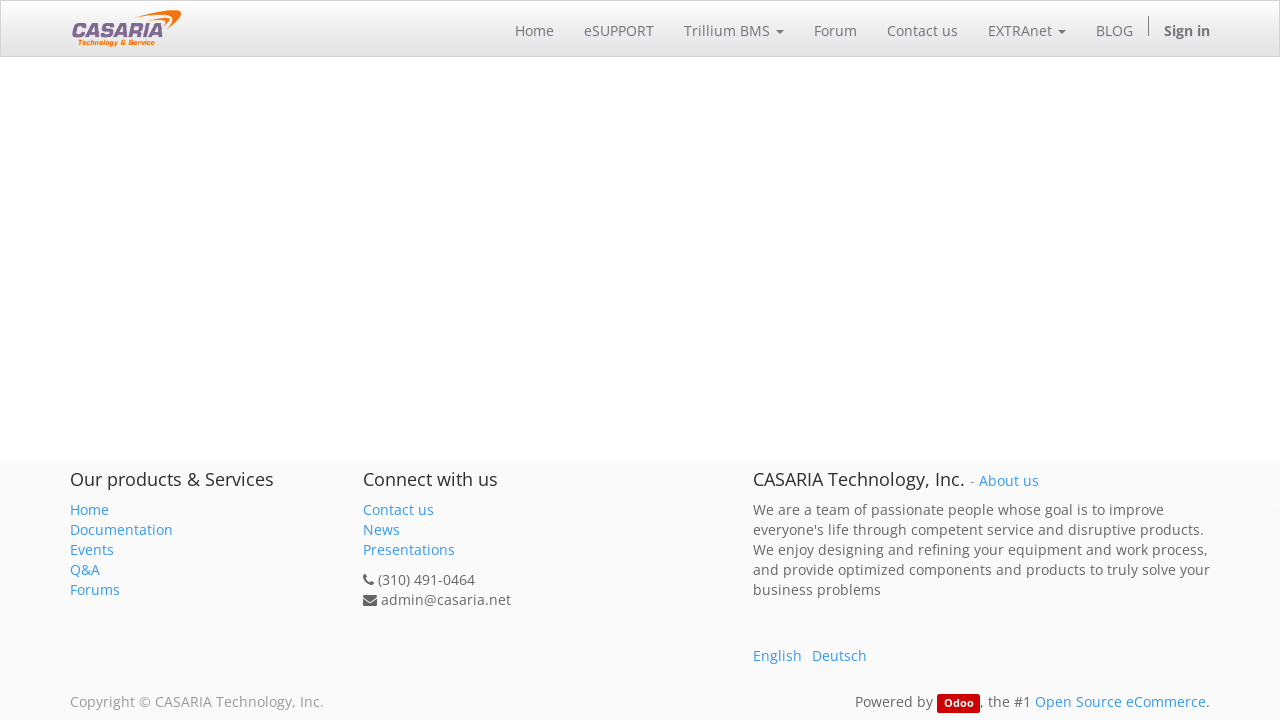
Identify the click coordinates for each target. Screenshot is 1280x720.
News (381, 529)
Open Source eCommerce (1120, 701)
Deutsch (839, 655)
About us (1009, 481)
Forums (95, 589)
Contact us (398, 509)
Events (92, 549)
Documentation (121, 529)
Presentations (409, 549)
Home (89, 509)
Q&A (85, 569)
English (777, 655)
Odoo (959, 703)
